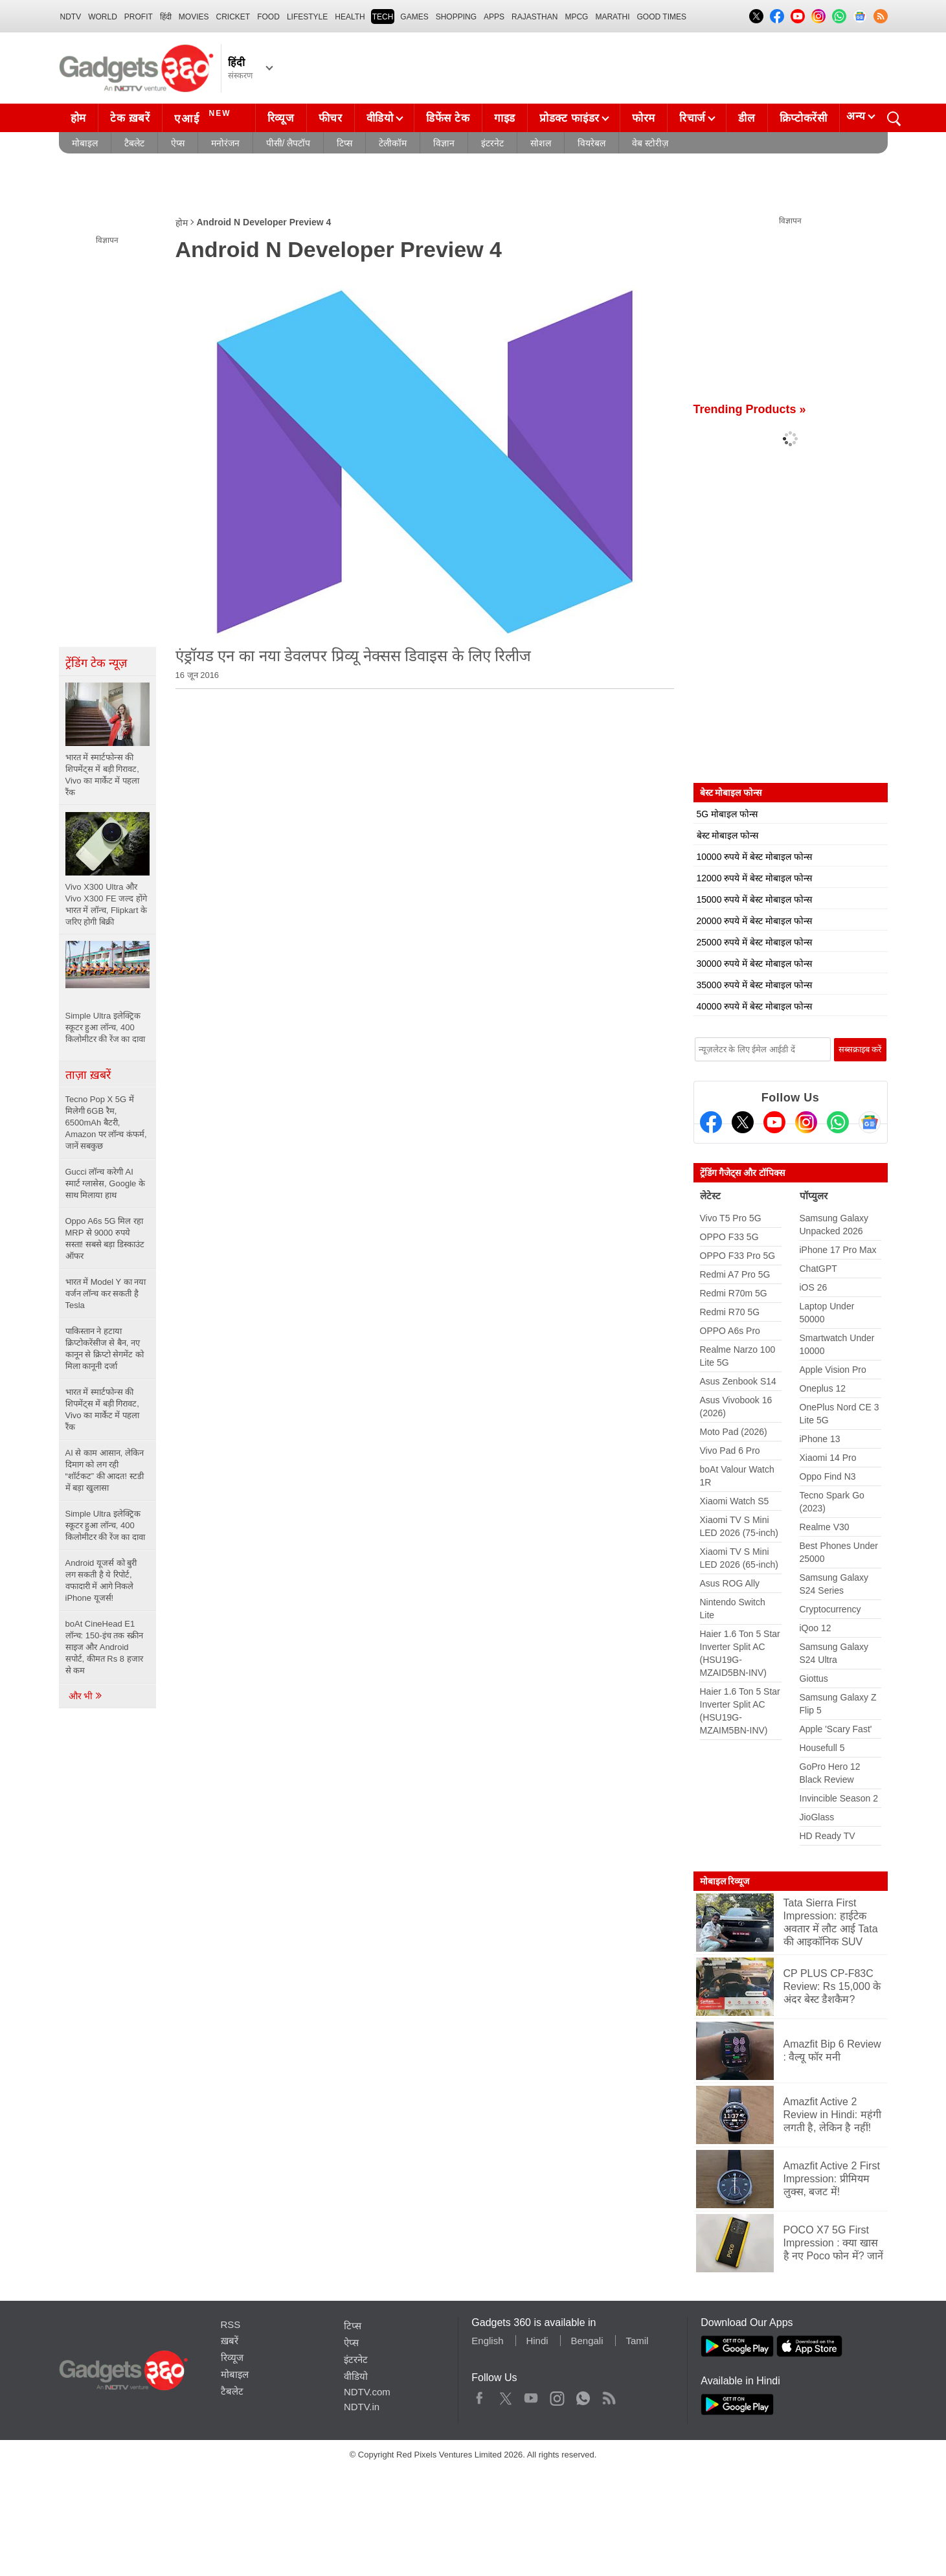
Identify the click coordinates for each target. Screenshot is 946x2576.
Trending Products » (749, 409)
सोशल (540, 143)
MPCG (576, 16)
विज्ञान (444, 143)
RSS (231, 2324)
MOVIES (194, 16)
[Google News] (870, 1122)
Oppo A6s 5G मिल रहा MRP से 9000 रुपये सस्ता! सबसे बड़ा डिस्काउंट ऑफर (104, 1238)
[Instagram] (806, 1122)
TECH (383, 16)
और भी (86, 1696)
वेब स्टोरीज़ (650, 143)
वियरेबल (591, 143)
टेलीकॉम (393, 143)
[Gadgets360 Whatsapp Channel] (838, 1122)
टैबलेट (134, 143)
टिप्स (344, 143)
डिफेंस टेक (448, 118)
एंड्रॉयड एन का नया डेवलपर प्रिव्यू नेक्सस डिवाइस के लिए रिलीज (353, 655)
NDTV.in (361, 2406)
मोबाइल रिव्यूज (725, 1881)
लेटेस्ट (710, 1195)
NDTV (71, 16)
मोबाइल (85, 143)
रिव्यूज (281, 118)
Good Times (661, 16)
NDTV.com (367, 2391)
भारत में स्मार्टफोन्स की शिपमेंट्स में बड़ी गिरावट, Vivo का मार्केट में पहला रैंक (102, 1409)
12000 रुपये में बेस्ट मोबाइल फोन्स (754, 878)
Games (414, 16)
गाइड (504, 118)
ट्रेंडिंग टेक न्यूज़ (96, 663)
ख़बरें (229, 2340)
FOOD (268, 16)
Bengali (586, 2340)
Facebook (479, 2395)
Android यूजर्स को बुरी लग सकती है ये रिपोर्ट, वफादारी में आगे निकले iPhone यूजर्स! (101, 1580)
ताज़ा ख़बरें (88, 1074)
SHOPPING (456, 16)
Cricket (233, 16)
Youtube (531, 2395)
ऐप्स (178, 143)
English (487, 2340)
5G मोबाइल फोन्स (727, 814)
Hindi (537, 2340)
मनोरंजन (225, 143)
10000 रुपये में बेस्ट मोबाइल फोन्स (754, 857)
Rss (608, 2395)
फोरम (643, 118)
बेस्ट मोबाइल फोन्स (728, 835)
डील (746, 118)
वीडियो (380, 118)
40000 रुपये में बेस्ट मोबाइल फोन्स (754, 1006)
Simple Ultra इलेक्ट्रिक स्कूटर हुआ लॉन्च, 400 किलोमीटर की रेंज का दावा (106, 1525)
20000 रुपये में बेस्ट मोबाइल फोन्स (754, 921)
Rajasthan (534, 16)
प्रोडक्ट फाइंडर (569, 118)
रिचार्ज (692, 118)
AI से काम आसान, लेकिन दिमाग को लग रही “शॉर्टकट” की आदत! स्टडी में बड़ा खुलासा (104, 1470)
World (102, 16)
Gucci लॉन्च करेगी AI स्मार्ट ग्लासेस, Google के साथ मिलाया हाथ (105, 1183)
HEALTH (350, 16)
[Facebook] (711, 1122)
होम (78, 118)
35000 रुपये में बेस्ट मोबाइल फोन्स (754, 985)
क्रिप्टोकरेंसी (804, 118)
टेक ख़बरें (130, 118)
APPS (494, 16)
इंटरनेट (492, 143)
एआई (204, 116)
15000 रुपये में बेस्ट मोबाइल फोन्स (754, 899)
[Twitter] (743, 1122)
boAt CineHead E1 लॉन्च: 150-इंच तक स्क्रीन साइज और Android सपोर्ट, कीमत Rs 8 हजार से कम (104, 1647)
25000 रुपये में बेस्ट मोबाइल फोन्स (754, 942)
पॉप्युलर (814, 1195)
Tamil (636, 2340)
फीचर (331, 118)
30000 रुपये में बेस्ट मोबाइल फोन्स (754, 963)
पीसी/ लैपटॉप (288, 143)
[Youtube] (774, 1122)
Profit (138, 16)
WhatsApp (583, 2395)
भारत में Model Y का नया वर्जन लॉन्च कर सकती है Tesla (105, 1293)
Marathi (612, 16)
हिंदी (166, 16)
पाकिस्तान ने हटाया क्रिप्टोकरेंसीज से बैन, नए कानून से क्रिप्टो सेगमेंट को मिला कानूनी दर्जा (104, 1348)
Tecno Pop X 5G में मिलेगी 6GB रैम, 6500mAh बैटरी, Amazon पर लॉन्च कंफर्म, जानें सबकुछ (106, 1122)
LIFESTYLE (307, 16)
